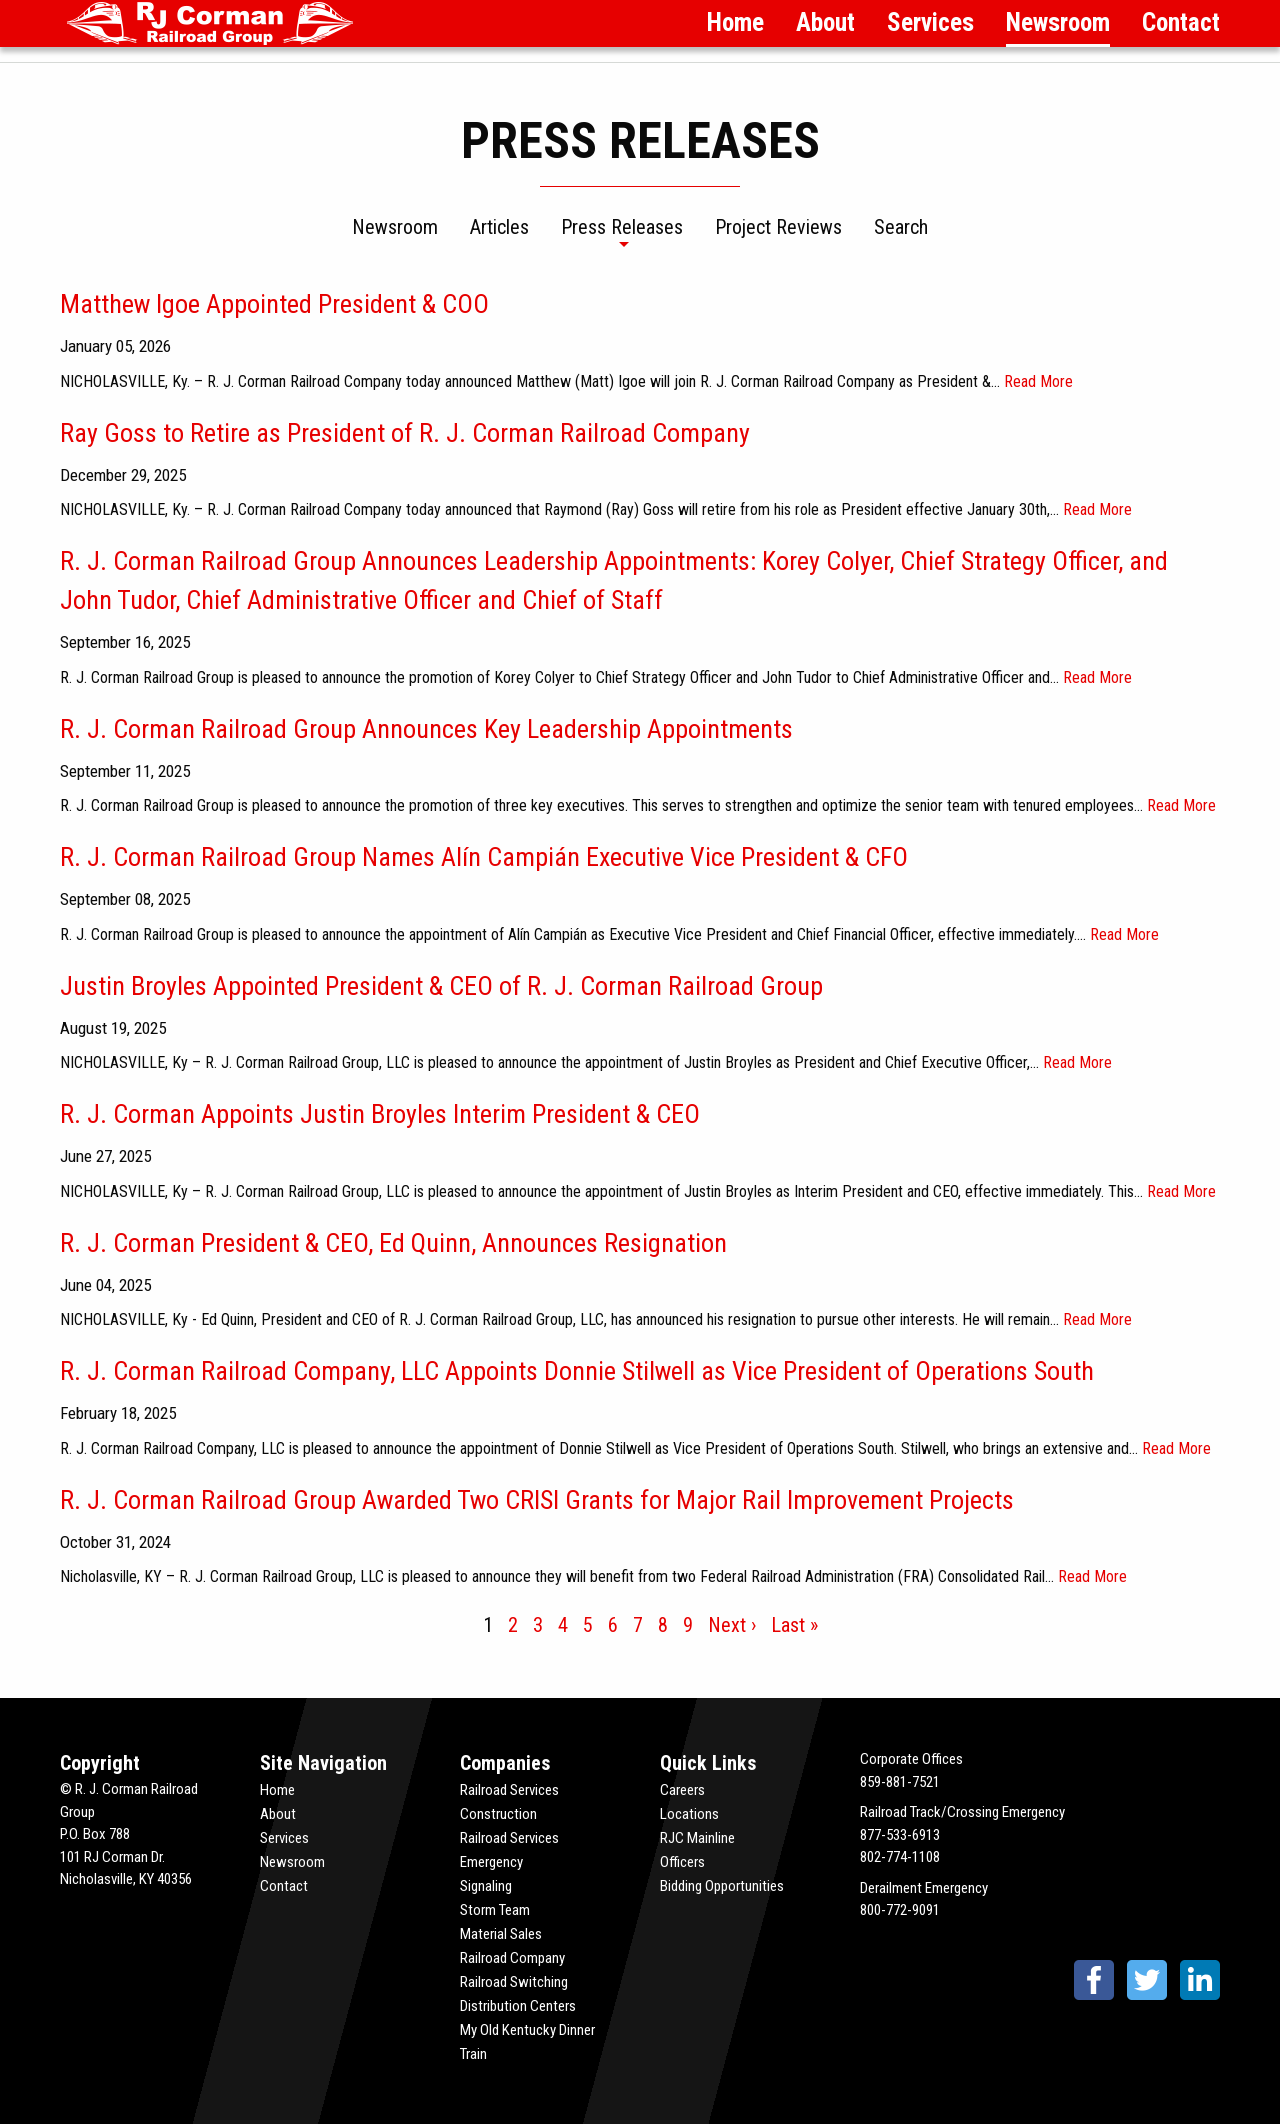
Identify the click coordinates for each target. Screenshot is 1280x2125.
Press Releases (622, 228)
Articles (499, 228)
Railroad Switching (514, 1982)
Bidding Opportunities (722, 1886)
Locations (689, 1814)
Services (930, 22)
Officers (682, 1862)
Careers (682, 1790)
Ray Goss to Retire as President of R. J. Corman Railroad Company (405, 433)
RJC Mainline (697, 1838)
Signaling (486, 1886)
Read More (1038, 381)
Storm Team (495, 1910)
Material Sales (501, 1934)
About (825, 22)
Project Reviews (778, 228)
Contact (1181, 22)
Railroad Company (512, 1958)
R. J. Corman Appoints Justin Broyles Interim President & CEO (380, 1114)
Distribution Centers (518, 2006)
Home (735, 22)
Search (901, 228)
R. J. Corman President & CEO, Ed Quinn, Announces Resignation (393, 1243)
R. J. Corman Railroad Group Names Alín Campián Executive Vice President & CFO (484, 857)
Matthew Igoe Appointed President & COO (274, 304)
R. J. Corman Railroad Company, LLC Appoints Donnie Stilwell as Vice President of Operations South (577, 1371)
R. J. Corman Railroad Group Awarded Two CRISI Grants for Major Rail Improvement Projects (537, 1500)
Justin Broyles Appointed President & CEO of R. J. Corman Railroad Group (441, 986)
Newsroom (1058, 22)
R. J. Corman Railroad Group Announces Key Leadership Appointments (426, 729)
